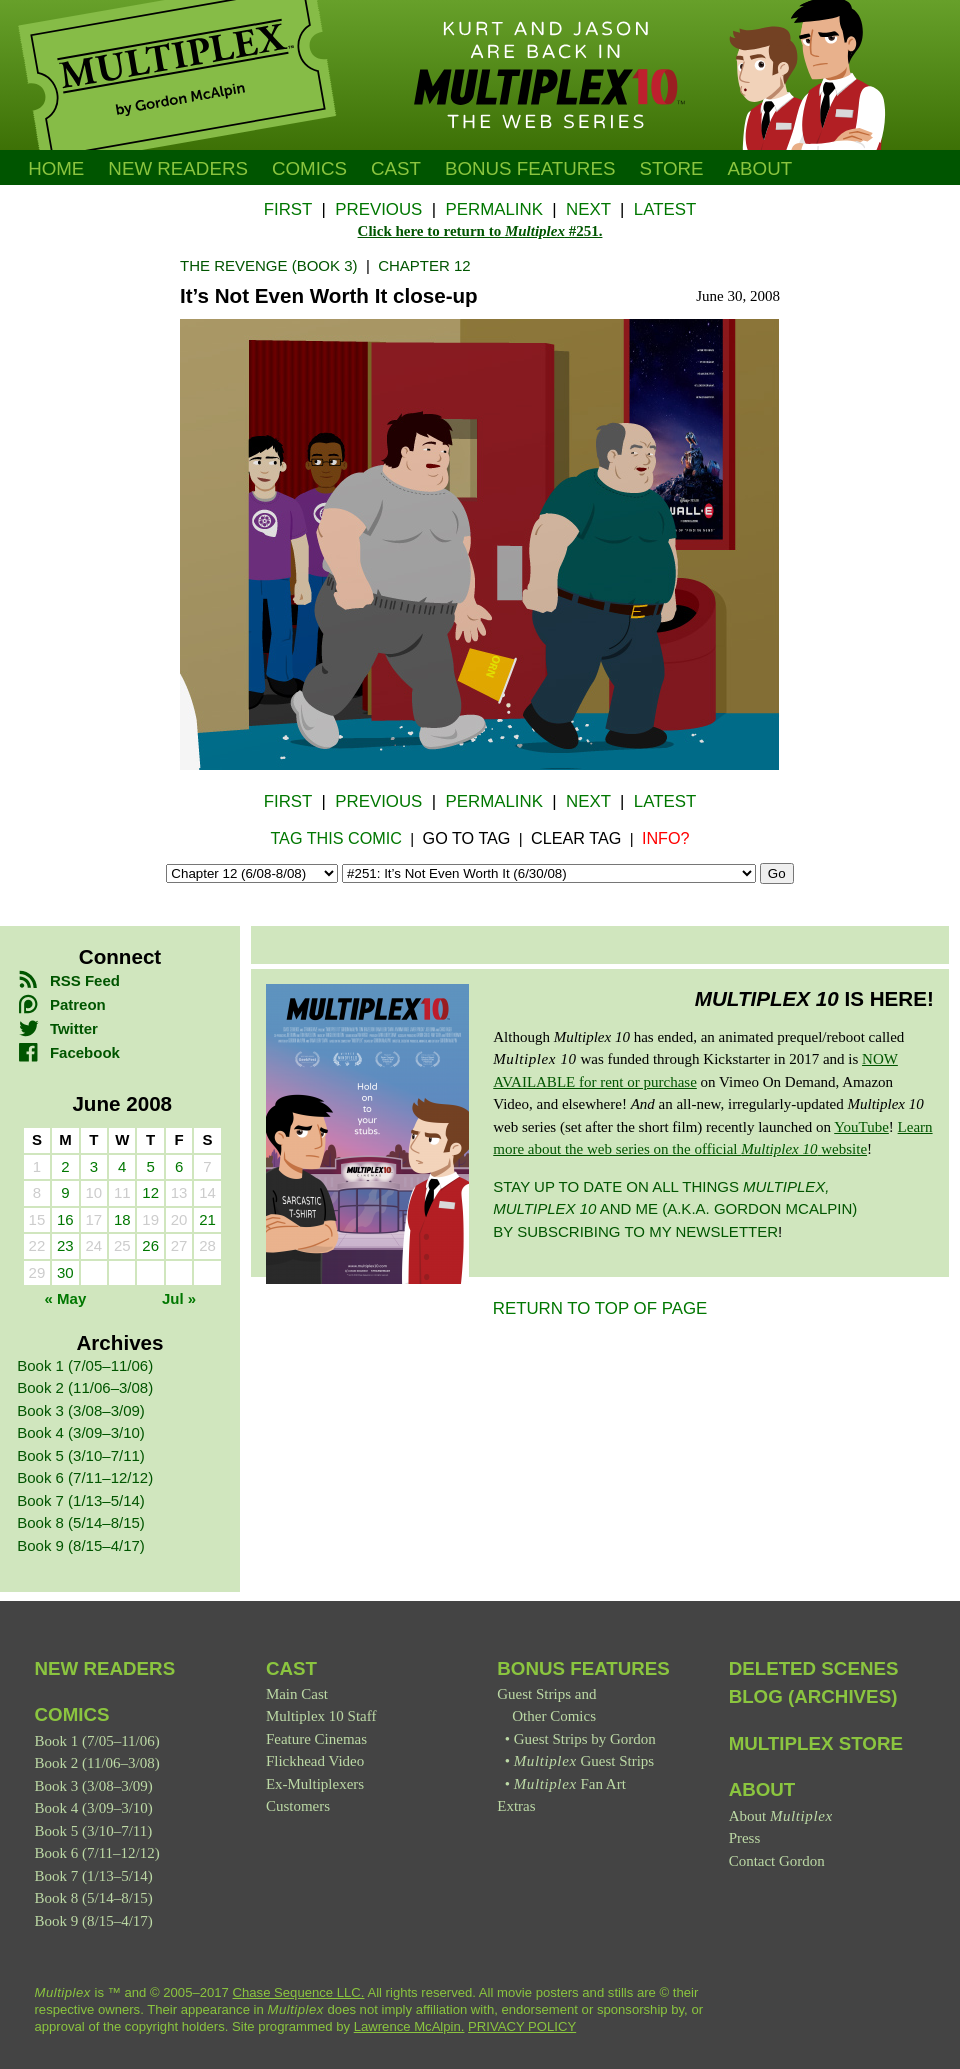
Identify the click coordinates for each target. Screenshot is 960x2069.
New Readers (178, 168)
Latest (665, 209)
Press (745, 1838)
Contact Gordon (777, 1861)
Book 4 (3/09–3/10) (81, 1432)
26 (150, 1245)
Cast (396, 168)
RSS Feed (68, 980)
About (760, 168)
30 (65, 1272)
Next (588, 209)
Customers (298, 1806)
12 (150, 1192)
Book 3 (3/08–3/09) (81, 1410)
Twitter (57, 1028)
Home (56, 168)
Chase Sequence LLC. (299, 1992)
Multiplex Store (816, 1743)
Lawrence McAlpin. (409, 2026)
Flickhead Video (315, 1761)
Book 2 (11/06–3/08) (85, 1387)
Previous (378, 209)
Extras (516, 1806)
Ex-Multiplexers (315, 1784)
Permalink (493, 209)
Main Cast (297, 1694)
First (288, 209)
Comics (309, 168)
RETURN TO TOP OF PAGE (600, 1308)
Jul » (179, 1298)
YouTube (861, 1127)
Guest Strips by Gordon (585, 1739)
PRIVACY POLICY (522, 2026)
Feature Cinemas (316, 1739)
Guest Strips (584, 1761)
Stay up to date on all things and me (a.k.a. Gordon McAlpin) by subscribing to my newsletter (675, 1209)
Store (671, 168)
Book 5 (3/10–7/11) (81, 1455)
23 (65, 1245)
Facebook (68, 1052)
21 (207, 1219)
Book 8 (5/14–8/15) (81, 1522)
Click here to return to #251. (480, 231)
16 (65, 1219)
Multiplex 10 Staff (321, 1716)
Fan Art (570, 1784)
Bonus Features (583, 1668)
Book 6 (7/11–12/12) (85, 1477)
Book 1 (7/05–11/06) (85, 1365)
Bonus (530, 168)
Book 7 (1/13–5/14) (81, 1500)
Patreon (61, 1004)
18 (122, 1219)
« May (66, 1298)
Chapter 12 (424, 265)
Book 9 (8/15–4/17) (81, 1545)
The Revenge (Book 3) (269, 265)
